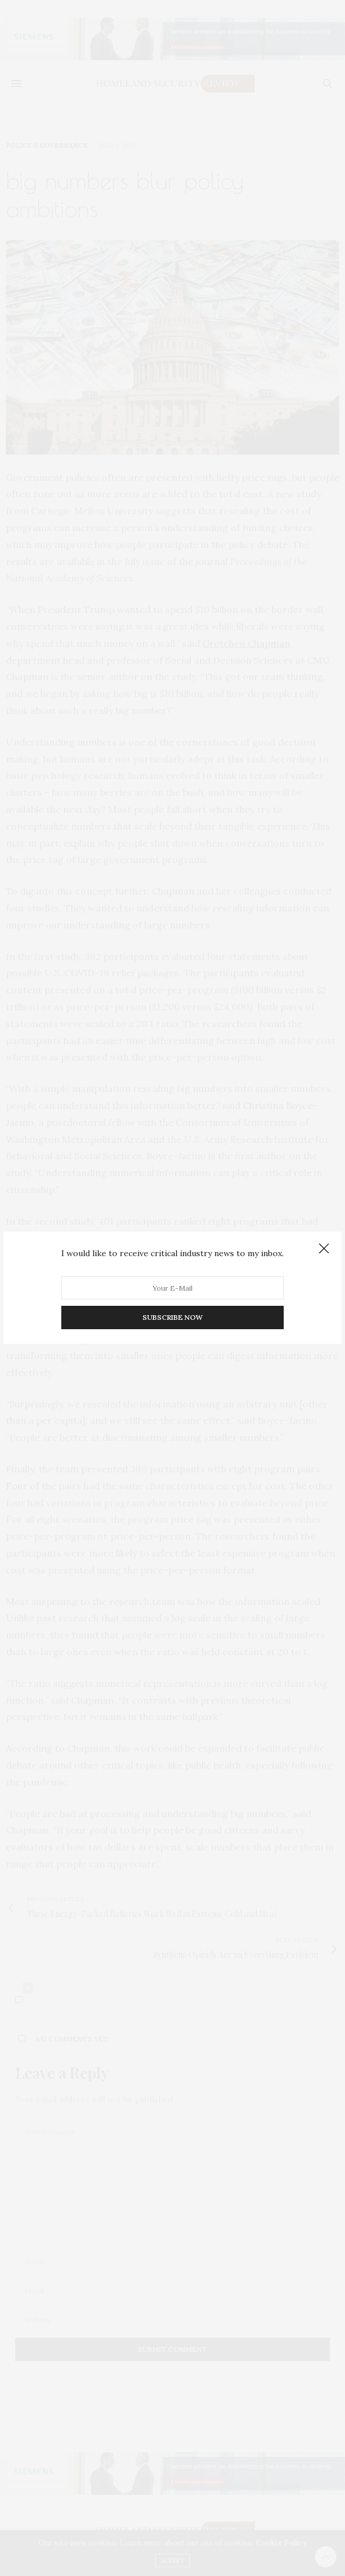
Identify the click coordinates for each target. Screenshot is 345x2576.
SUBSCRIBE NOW (172, 1317)
